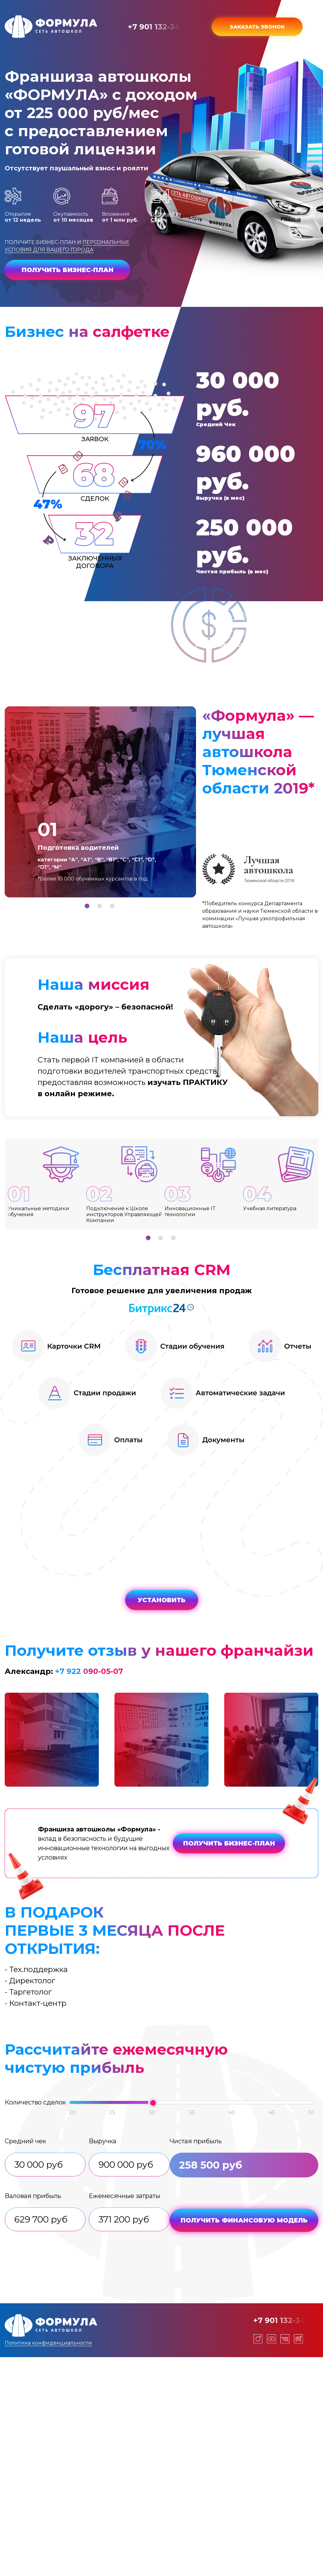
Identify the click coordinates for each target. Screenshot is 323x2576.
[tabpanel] (100, 801)
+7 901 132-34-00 (160, 27)
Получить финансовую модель (244, 2220)
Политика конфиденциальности (48, 2343)
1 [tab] (87, 906)
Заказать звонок (257, 27)
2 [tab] (99, 906)
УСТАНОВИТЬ (162, 1600)
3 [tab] (112, 906)
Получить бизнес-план (68, 270)
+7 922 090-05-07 (89, 1671)
